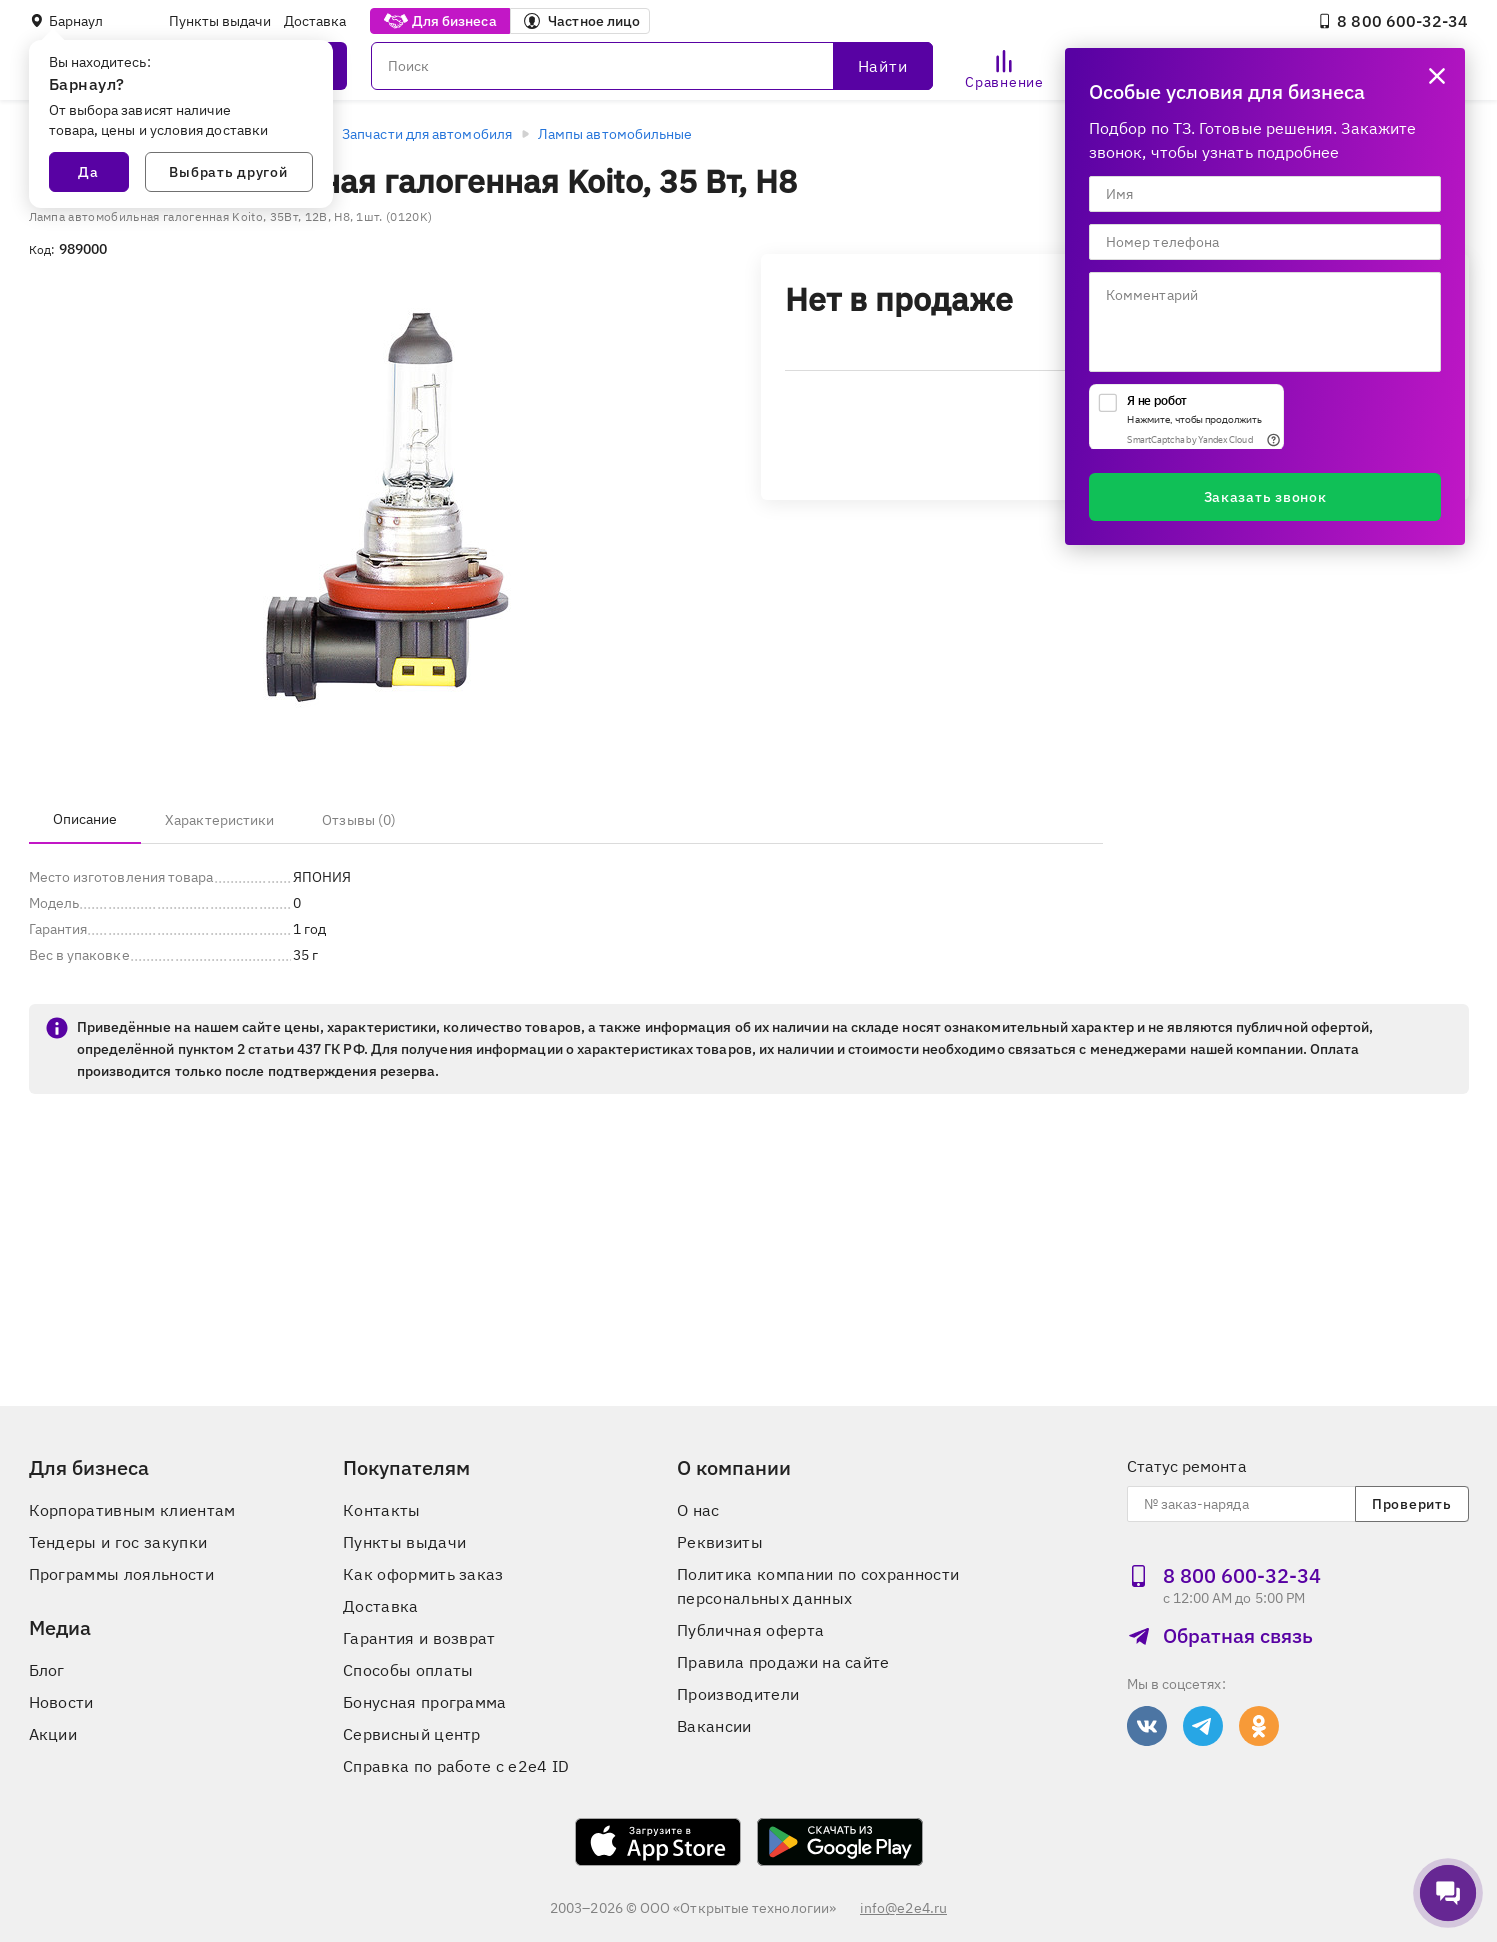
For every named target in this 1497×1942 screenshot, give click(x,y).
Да (88, 172)
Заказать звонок (1265, 497)
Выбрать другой (228, 172)
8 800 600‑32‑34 (1392, 21)
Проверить (1411, 1504)
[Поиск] (652, 66)
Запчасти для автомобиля (427, 134)
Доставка (315, 21)
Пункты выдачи (220, 21)
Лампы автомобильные (615, 134)
